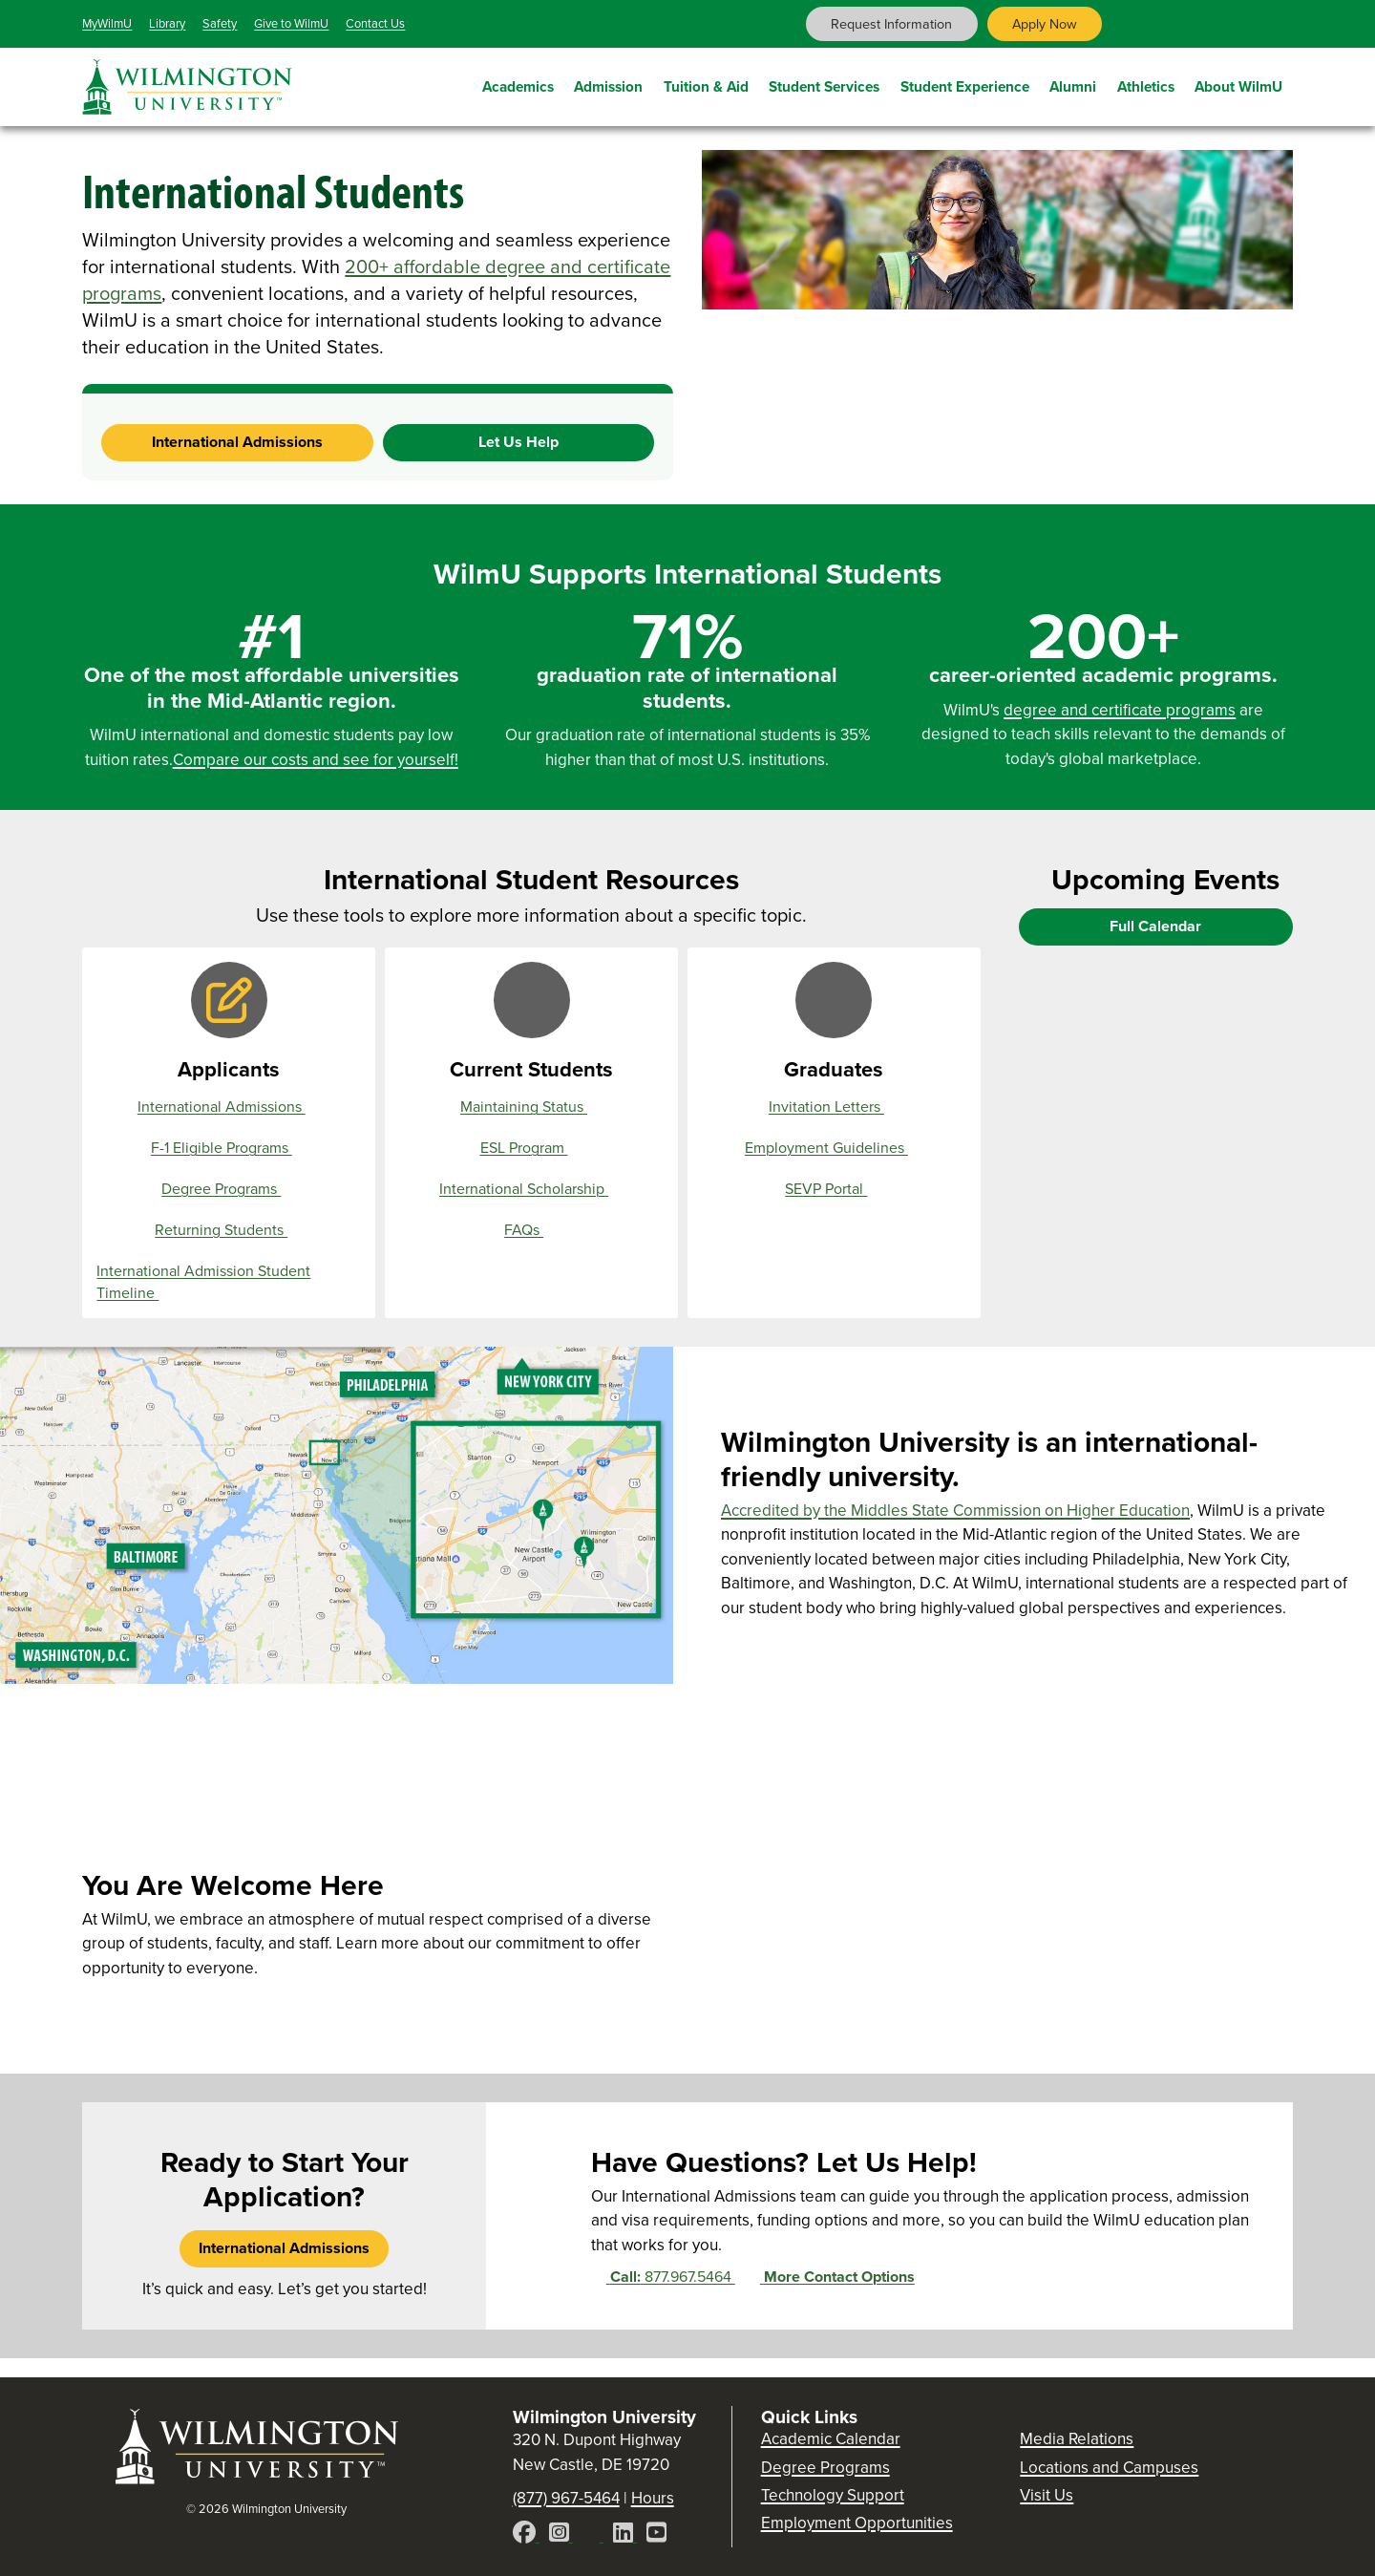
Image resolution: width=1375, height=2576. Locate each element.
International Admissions (237, 442)
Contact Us (375, 23)
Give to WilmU (291, 23)
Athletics (1145, 84)
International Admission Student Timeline (203, 1282)
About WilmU (1238, 84)
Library (167, 23)
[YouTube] (656, 2535)
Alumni (1072, 84)
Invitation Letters (834, 1107)
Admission (608, 84)
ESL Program (531, 1148)
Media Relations (1076, 2439)
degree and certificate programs (1120, 710)
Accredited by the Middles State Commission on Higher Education (955, 1510)
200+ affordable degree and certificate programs (376, 280)
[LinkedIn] (625, 2535)
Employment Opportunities (857, 2523)
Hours (652, 2498)
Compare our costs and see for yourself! (315, 760)
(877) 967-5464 (566, 2498)
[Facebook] (526, 2535)
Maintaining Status (531, 1107)
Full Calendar (1155, 926)
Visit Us (1046, 2495)
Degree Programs (228, 1189)
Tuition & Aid (706, 84)
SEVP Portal (833, 1189)
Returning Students (229, 1230)
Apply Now (1044, 23)
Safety (219, 23)
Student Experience (964, 84)
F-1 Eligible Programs (229, 1148)
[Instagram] (561, 2535)
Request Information (891, 23)
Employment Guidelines (834, 1148)
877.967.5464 (663, 2277)
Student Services (824, 84)
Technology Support (832, 2495)
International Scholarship (531, 1189)
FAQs (531, 1230)
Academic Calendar (830, 2439)
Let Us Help (518, 442)
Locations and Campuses (1109, 2468)
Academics (518, 84)
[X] (592, 2535)
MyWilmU (107, 23)
